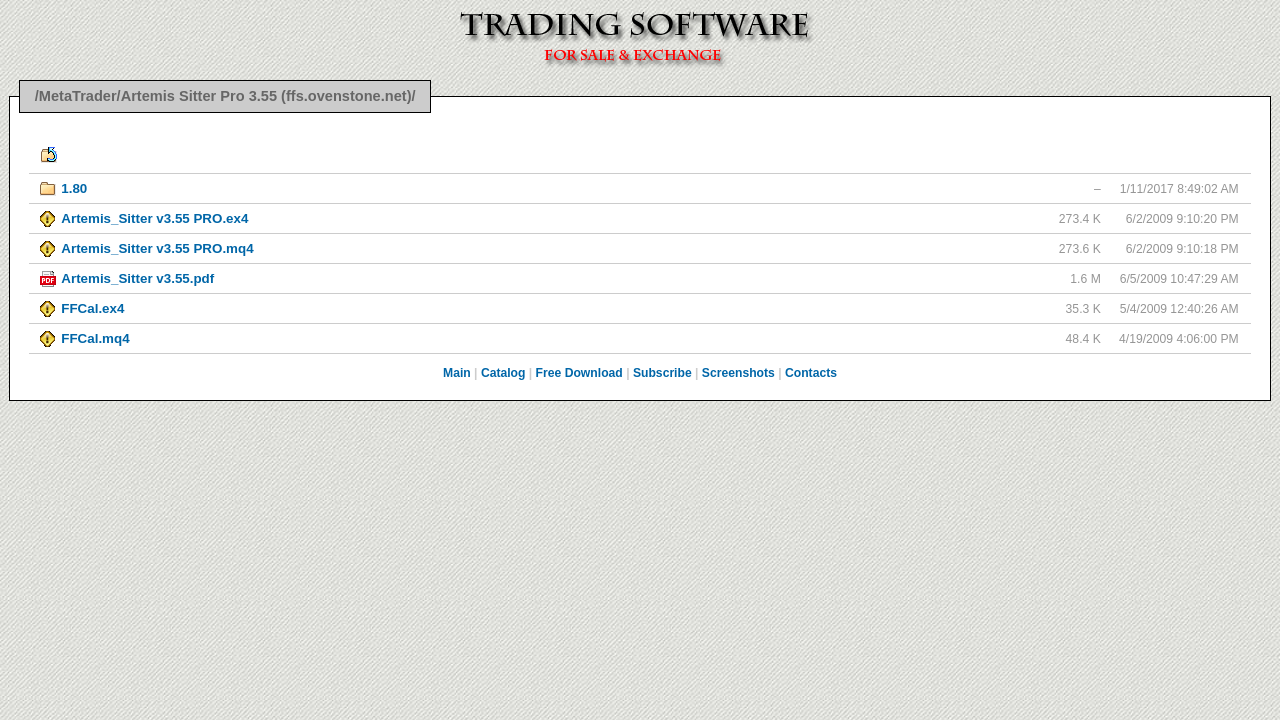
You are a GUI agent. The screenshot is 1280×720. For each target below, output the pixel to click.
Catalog (503, 373)
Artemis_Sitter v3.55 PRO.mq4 (157, 248)
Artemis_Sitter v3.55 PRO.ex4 (154, 218)
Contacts (811, 373)
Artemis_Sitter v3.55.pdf (137, 278)
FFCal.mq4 (95, 338)
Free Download (579, 373)
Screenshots (738, 373)
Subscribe (662, 373)
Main (457, 373)
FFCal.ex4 (92, 308)
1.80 (74, 188)
